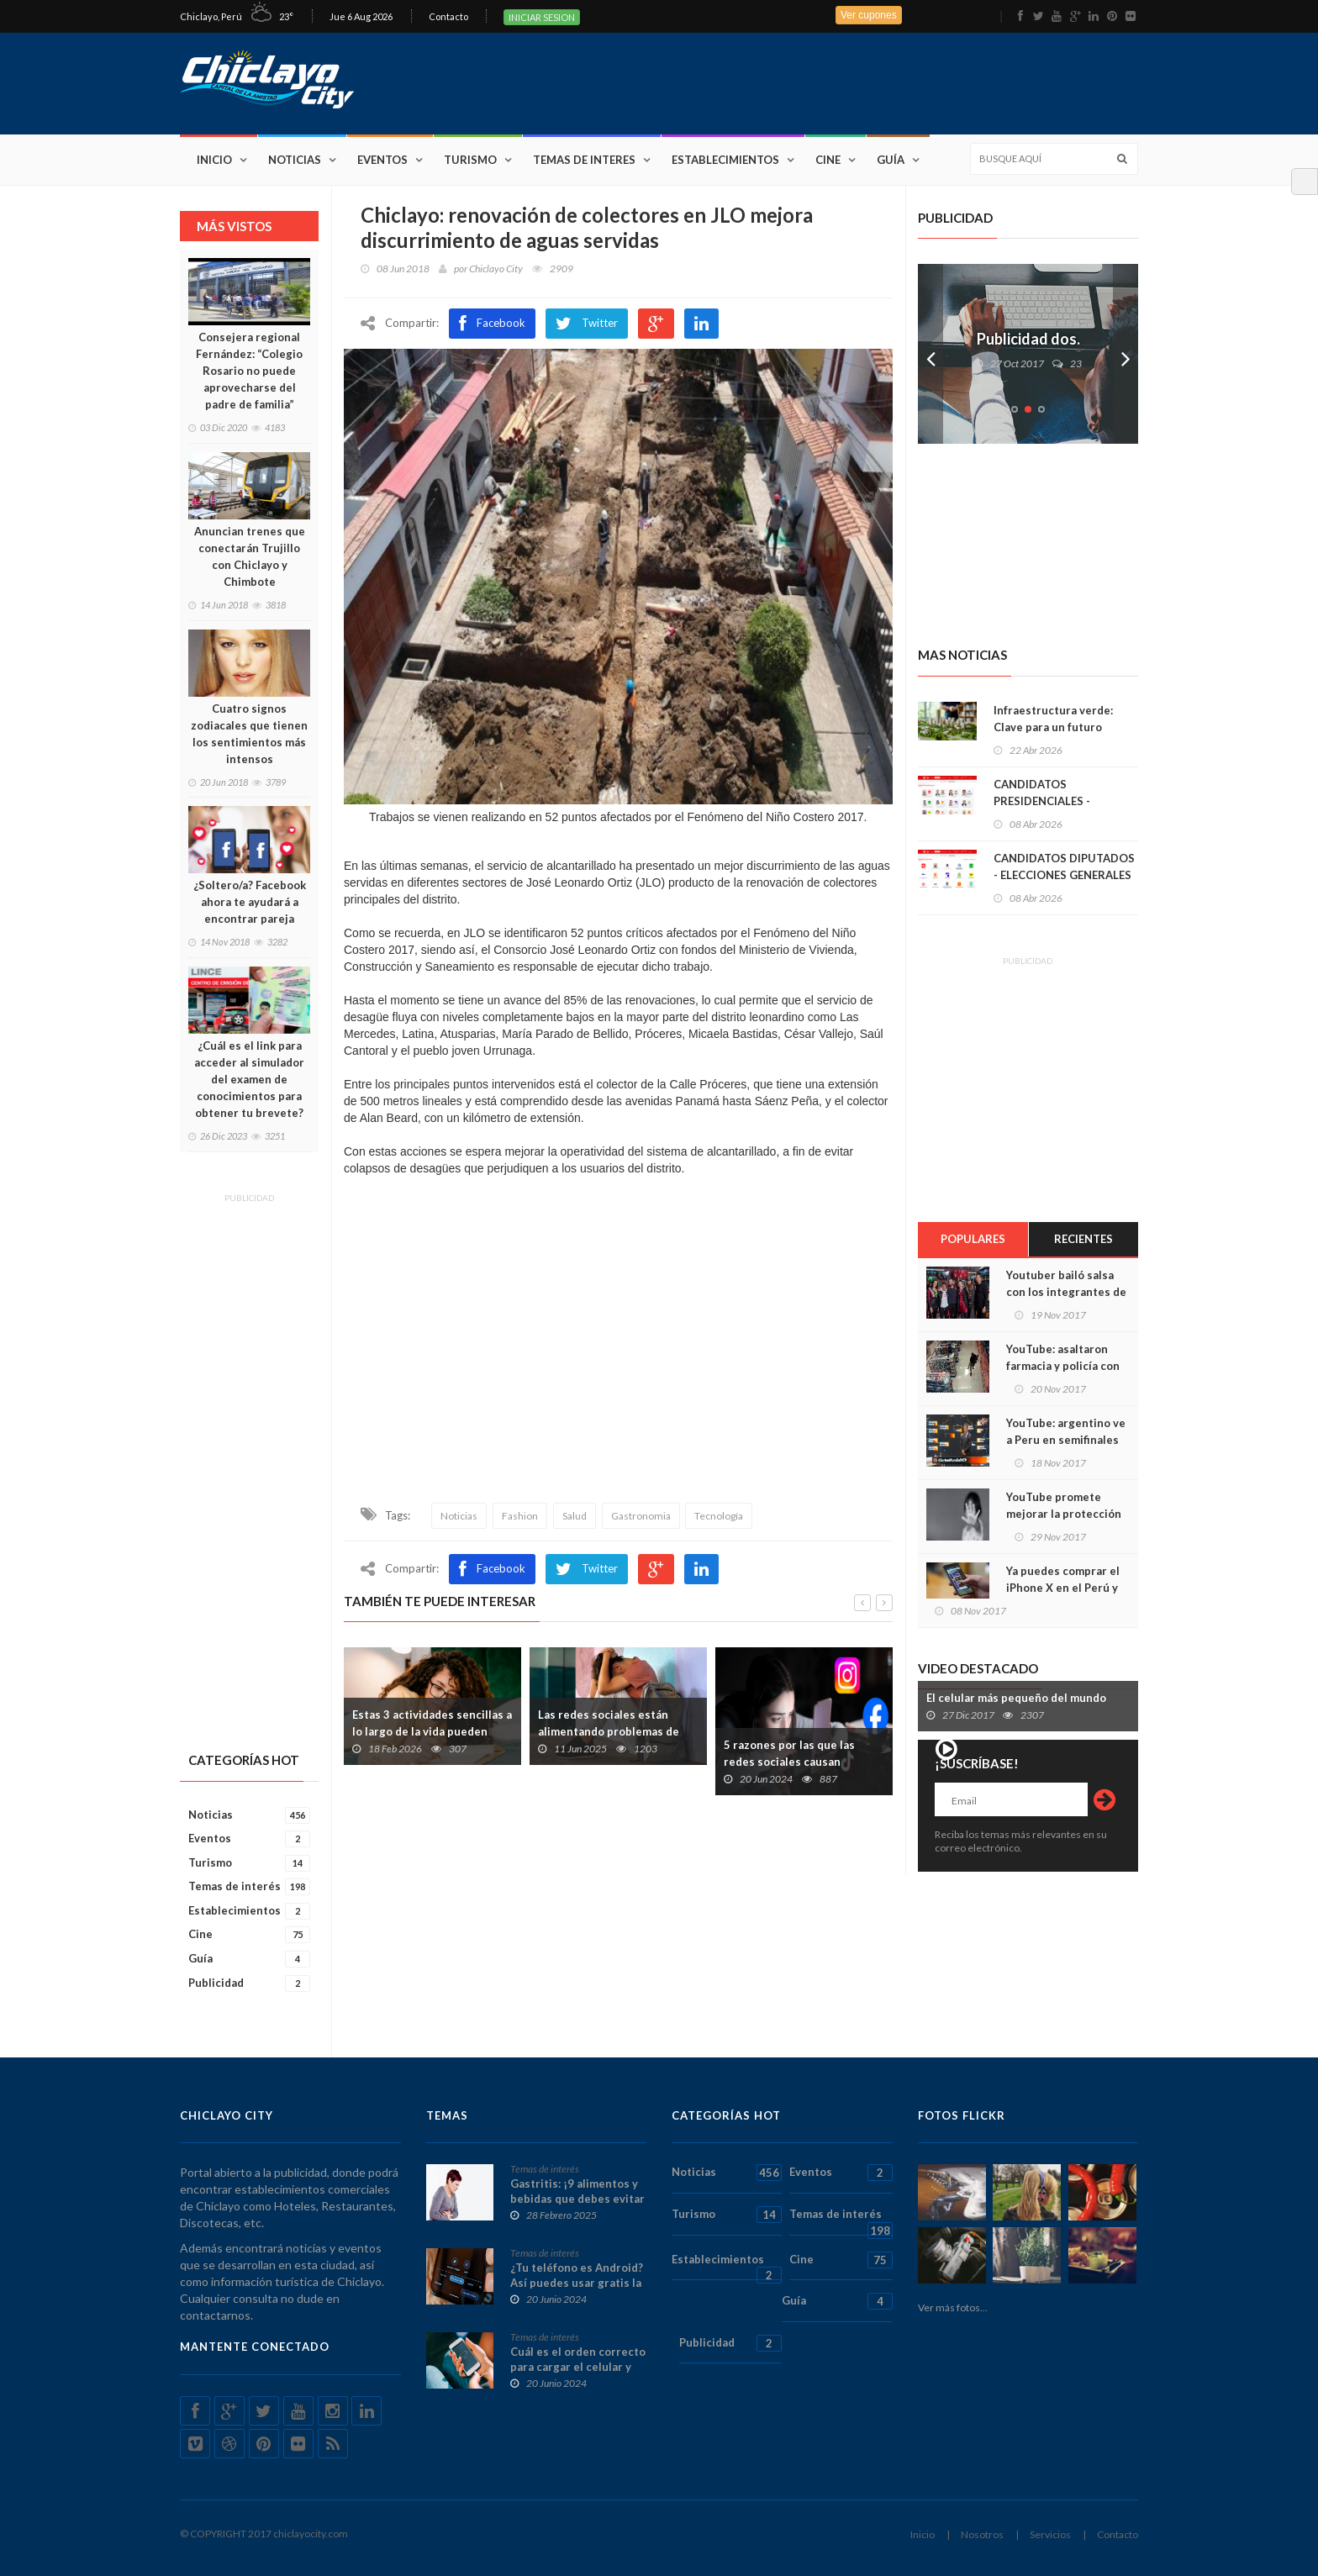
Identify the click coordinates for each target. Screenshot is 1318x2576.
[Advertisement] (832, 82)
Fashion (520, 1515)
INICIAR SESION (542, 17)
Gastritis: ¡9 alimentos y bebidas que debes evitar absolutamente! (577, 2198)
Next (1125, 354)
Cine (828, 159)
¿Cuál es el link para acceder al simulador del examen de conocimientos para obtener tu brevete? (249, 1079)
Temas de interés (249, 1886)
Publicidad (249, 1983)
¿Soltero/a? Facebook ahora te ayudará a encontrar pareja (249, 901)
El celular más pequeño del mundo (1016, 1697)
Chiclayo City (496, 268)
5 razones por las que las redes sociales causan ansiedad (789, 1761)
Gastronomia (641, 1515)
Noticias (294, 159)
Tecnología (718, 1515)
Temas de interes (584, 159)
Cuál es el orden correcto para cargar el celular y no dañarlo (578, 2367)
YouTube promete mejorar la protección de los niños (1063, 1513)
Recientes (1083, 1239)
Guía (890, 159)
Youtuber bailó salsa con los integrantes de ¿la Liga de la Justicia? (1066, 1291)
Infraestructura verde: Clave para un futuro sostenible (1053, 727)
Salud (574, 1515)
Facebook (492, 323)
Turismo (470, 159)
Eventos (382, 159)
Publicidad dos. (1028, 338)
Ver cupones (869, 15)
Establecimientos (725, 159)
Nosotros (982, 2534)
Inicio (214, 159)
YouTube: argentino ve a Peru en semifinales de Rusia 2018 (1066, 1439)
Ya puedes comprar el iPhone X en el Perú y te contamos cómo (1063, 1587)
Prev (930, 354)
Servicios (1050, 2534)
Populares (973, 1239)
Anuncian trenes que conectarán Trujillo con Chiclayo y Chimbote (249, 556)
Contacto (448, 16)
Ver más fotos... (953, 2307)
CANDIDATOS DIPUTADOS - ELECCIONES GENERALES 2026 (1064, 874)
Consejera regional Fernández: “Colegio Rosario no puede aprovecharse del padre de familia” (249, 370)
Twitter (587, 323)
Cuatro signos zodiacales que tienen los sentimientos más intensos (249, 734)
